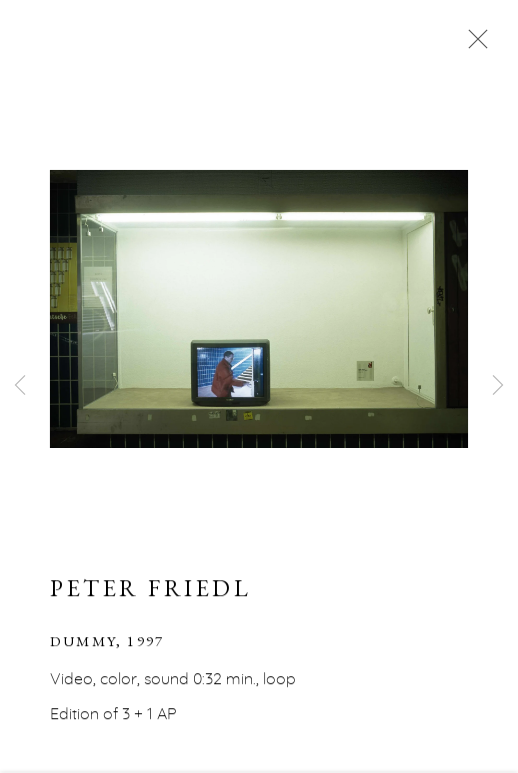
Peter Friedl (151, 590)
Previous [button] (20, 386)
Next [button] (498, 386)
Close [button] (473, 45)
